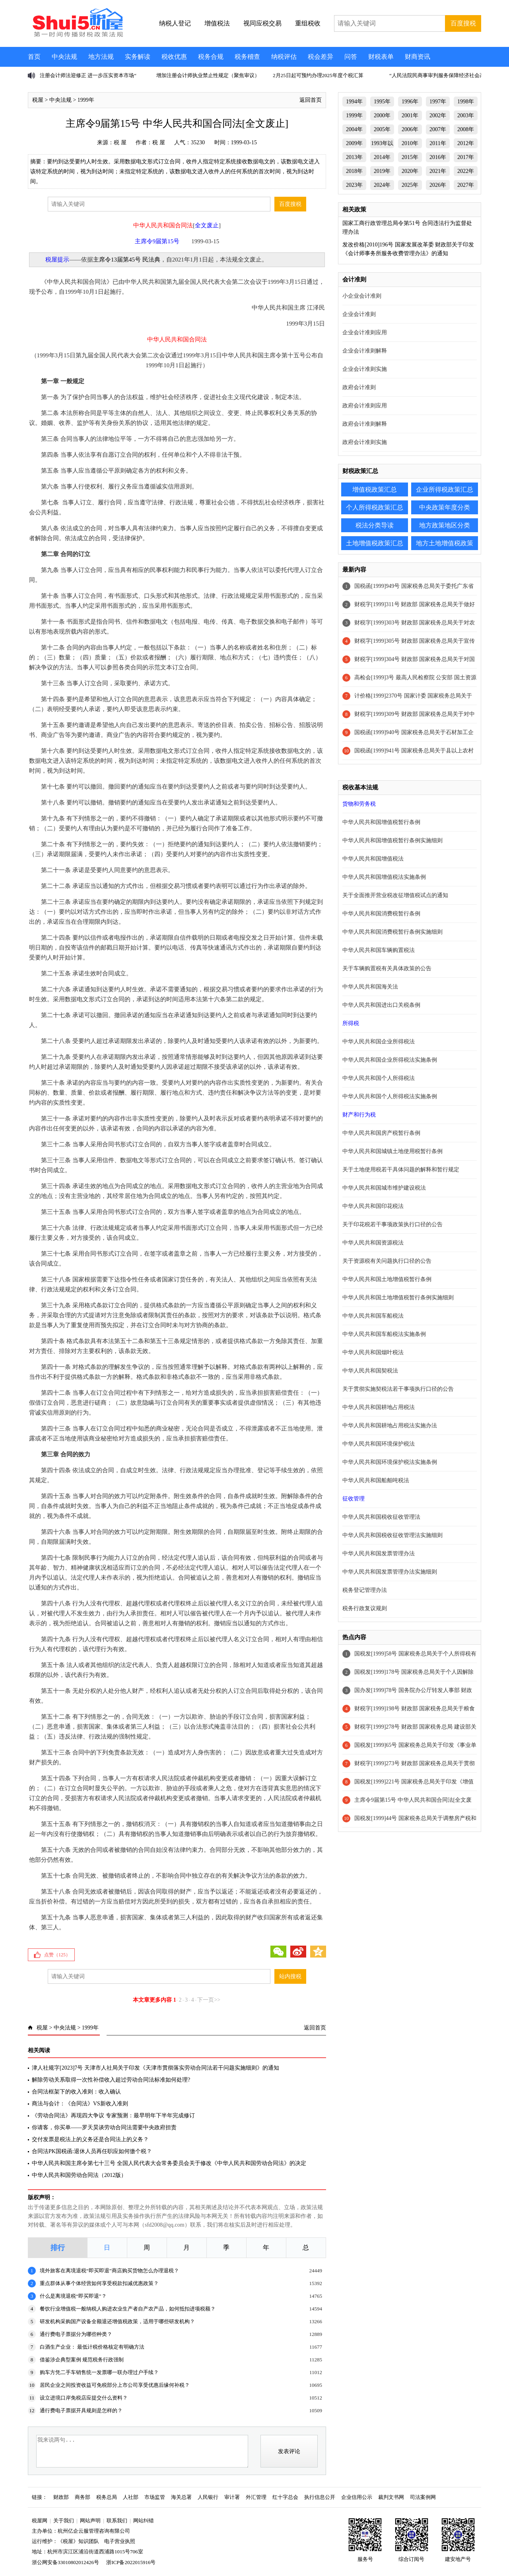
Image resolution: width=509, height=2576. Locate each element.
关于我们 (63, 2521)
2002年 (437, 115)
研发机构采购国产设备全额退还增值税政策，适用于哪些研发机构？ (117, 2321)
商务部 (82, 2497)
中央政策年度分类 (444, 507)
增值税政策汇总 (374, 489)
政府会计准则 (359, 387)
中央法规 (64, 56)
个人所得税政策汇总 (374, 507)
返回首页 (310, 100)
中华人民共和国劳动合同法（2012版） (79, 2175)
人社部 (130, 2497)
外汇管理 (256, 2497)
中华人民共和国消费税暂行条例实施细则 (392, 932)
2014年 (382, 157)
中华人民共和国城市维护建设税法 (384, 1188)
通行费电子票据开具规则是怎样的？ (81, 2410)
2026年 (437, 185)
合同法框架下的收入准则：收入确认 (76, 2092)
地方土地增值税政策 (444, 543)
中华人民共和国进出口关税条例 (381, 1005)
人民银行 (208, 2497)
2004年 (354, 129)
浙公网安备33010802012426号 (65, 2562)
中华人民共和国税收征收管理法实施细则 (392, 1535)
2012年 (465, 143)
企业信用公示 (356, 2497)
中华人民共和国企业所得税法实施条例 (389, 1060)
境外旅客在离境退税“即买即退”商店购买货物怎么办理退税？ (109, 2271)
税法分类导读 (375, 525)
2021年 (437, 171)
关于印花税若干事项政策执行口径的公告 (392, 1224)
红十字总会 (285, 2497)
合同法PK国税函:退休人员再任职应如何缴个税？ (92, 2151)
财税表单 (381, 56)
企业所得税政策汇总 (444, 489)
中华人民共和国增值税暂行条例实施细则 (392, 840)
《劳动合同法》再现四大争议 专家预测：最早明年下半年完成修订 (113, 2116)
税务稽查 (247, 56)
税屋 (37, 100)
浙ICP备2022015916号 (130, 2562)
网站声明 (90, 2521)
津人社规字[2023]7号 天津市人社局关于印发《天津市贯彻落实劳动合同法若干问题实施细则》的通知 (155, 2068)
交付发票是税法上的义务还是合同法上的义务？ (90, 2139)
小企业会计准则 (361, 296)
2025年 (410, 185)
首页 (34, 56)
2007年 (437, 129)
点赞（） (57, 1955)
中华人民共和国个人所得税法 (378, 1078)
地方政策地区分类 (444, 525)
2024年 (382, 185)
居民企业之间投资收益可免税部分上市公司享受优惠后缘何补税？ (115, 2385)
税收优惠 (174, 56)
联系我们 (117, 2521)
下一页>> (208, 2000)
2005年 (382, 129)
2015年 (410, 157)
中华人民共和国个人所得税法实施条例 (389, 1096)
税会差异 (320, 56)
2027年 (465, 185)
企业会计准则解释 (364, 351)
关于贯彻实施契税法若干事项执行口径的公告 (398, 1389)
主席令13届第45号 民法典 (126, 259)
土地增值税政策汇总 (374, 543)
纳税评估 (284, 56)
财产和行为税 (359, 1115)
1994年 (354, 102)
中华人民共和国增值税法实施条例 (384, 877)
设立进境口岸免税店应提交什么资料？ (84, 2398)
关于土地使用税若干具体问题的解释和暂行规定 (400, 1170)
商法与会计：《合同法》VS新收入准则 (80, 2104)
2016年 (437, 157)
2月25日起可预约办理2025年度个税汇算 (318, 75)
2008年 (465, 129)
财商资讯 (417, 56)
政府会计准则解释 (364, 424)
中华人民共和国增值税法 (373, 859)
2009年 (354, 143)
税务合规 (210, 56)
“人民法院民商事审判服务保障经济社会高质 (439, 75)
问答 (350, 56)
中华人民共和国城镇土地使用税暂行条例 (392, 1151)
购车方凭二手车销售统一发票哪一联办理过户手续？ (99, 2372)
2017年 (465, 157)
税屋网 (39, 2521)
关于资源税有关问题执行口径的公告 (386, 1261)
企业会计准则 (359, 314)
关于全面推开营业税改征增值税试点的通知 (395, 895)
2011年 (437, 143)
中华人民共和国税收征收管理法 (381, 1517)
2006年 (410, 129)
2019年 (382, 171)
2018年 (354, 171)
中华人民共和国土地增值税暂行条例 (386, 1279)
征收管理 (353, 1499)
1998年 (465, 102)
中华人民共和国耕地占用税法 (378, 1407)
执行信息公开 (319, 2497)
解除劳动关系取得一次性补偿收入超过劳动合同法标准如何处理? (111, 2080)
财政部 (61, 2497)
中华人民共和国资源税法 (373, 1243)
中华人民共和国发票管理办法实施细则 (389, 1572)
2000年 (382, 115)
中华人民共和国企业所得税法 (378, 1042)
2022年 (465, 171)
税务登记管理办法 (364, 1590)
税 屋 (120, 142)
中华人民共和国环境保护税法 (378, 1444)
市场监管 (154, 2497)
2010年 (410, 143)
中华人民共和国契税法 (370, 1371)
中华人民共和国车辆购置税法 (378, 950)
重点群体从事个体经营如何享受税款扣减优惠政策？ (99, 2283)
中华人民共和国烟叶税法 (373, 1352)
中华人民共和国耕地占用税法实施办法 (389, 1426)
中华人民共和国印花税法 (373, 1206)
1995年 (382, 102)
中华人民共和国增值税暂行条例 (381, 822)
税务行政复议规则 (364, 1608)
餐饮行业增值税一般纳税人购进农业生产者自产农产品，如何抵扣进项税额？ (128, 2309)
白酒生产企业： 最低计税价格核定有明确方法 (92, 2347)
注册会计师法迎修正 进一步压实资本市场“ (88, 75)
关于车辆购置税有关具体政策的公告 (386, 968)
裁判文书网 (391, 2497)
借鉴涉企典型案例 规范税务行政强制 (82, 2360)
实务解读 (137, 56)
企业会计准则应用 (364, 332)
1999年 (86, 100)
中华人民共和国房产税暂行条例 (381, 1133)
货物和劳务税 (359, 804)
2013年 (354, 157)
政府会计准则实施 (364, 442)
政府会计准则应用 (364, 406)
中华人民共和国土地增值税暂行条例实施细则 (398, 1298)
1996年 (410, 102)
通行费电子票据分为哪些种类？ (76, 2334)
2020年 (410, 171)
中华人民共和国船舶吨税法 (375, 1480)
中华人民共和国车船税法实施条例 (384, 1334)
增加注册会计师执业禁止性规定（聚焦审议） (208, 75)
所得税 (350, 1023)
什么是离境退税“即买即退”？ (73, 2296)
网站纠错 (143, 2521)
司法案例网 (423, 2497)
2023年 (354, 185)
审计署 (232, 2497)
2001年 (410, 115)
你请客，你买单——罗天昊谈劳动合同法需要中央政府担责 (104, 2127)
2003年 (465, 115)
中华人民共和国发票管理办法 (378, 1553)
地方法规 (101, 56)
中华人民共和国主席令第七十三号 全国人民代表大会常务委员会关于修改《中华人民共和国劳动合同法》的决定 (169, 2163)
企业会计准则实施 (364, 369)
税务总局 (106, 2497)
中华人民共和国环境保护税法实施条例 (389, 1462)
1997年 (437, 102)
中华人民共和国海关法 (370, 987)
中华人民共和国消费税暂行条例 (381, 914)
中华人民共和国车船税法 (373, 1316)
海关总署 (181, 2497)
